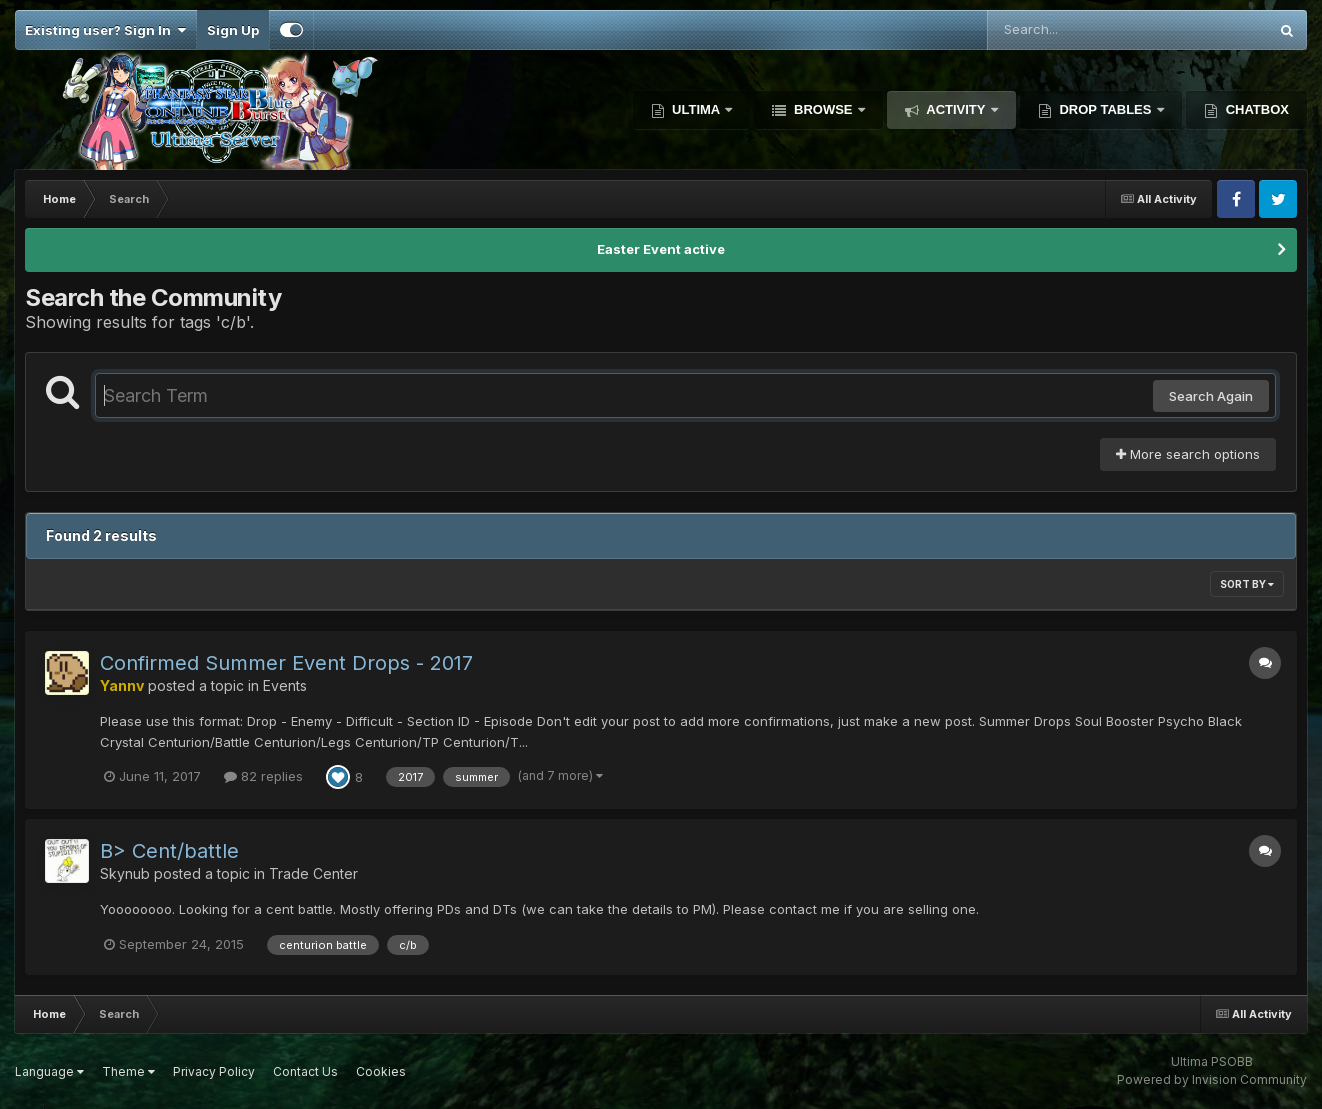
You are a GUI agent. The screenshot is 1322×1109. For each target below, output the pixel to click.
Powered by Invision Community (1212, 1079)
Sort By (1247, 584)
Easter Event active (661, 249)
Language (49, 1071)
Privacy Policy (214, 1071)
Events (285, 685)
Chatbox (1255, 109)
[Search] (1073, 30)
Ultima (696, 109)
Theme (128, 1071)
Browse (823, 109)
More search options (1188, 454)
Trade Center (313, 873)
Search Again (1211, 396)
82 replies (263, 776)
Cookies (381, 1071)
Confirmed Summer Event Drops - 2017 (286, 663)
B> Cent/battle (169, 851)
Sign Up (233, 30)
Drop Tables (1105, 109)
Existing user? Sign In (105, 30)
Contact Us (305, 1071)
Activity (956, 109)
